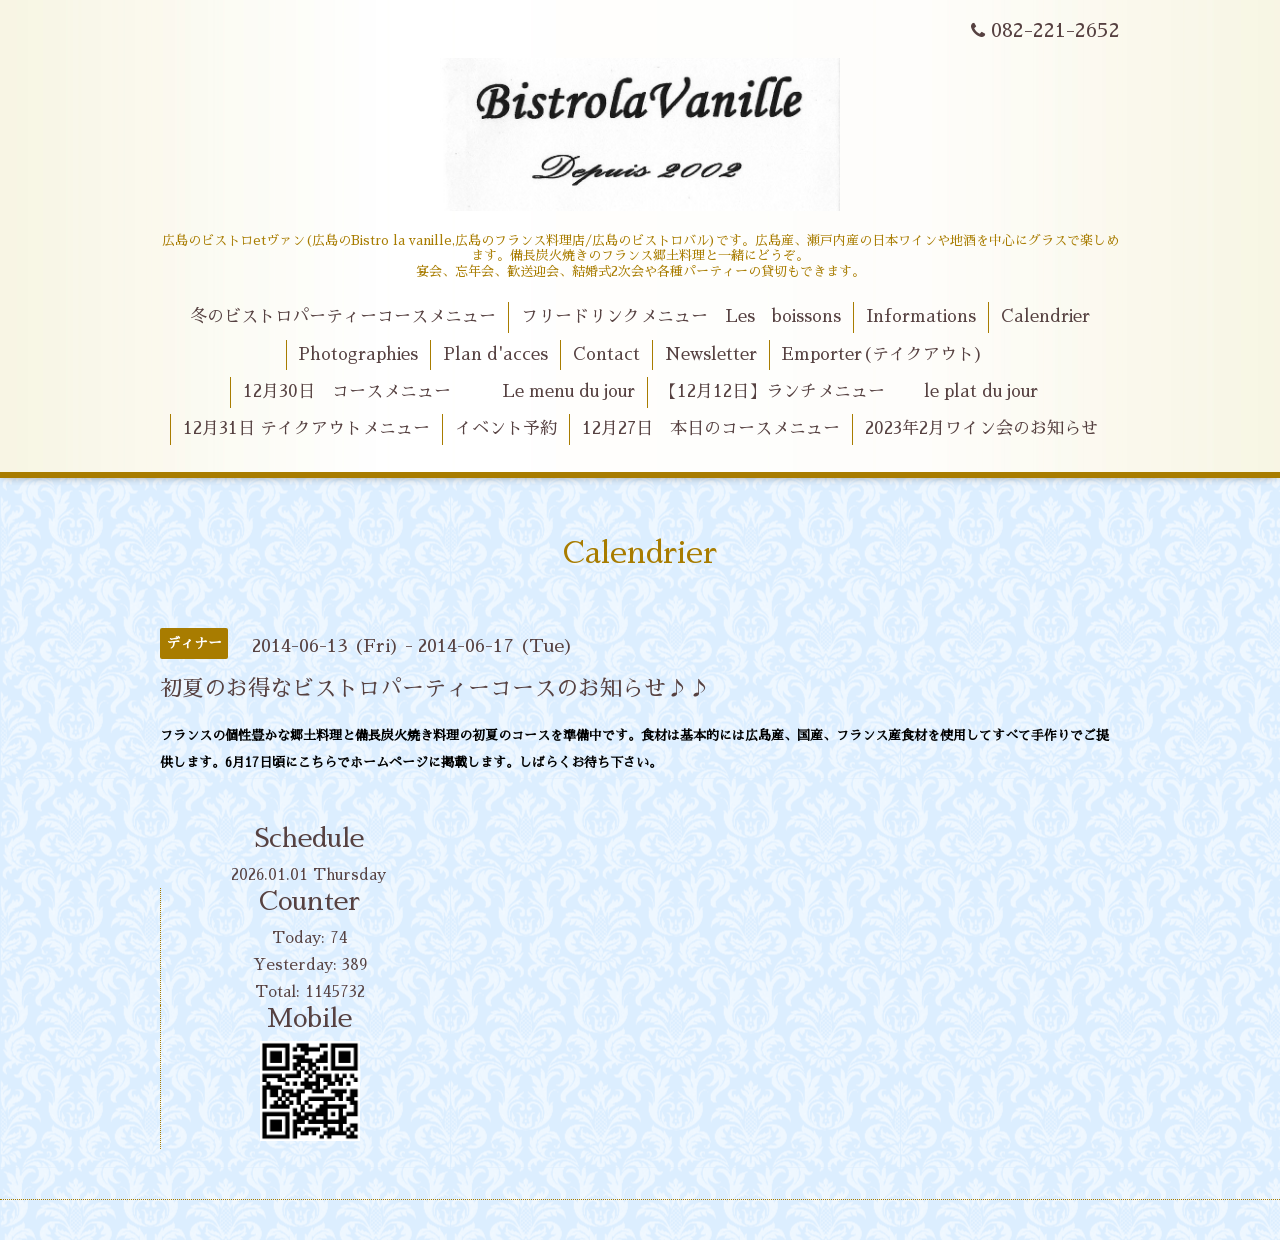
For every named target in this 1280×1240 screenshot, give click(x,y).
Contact (606, 354)
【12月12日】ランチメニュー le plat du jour (849, 391)
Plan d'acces (495, 354)
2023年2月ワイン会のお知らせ (981, 428)
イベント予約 (506, 428)
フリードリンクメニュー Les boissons (681, 316)
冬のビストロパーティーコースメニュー (343, 316)
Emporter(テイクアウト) (882, 354)
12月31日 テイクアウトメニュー (306, 428)
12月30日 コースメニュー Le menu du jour (439, 391)
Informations (921, 316)
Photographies (358, 354)
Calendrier (1045, 316)
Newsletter (711, 354)
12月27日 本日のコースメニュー (711, 428)
